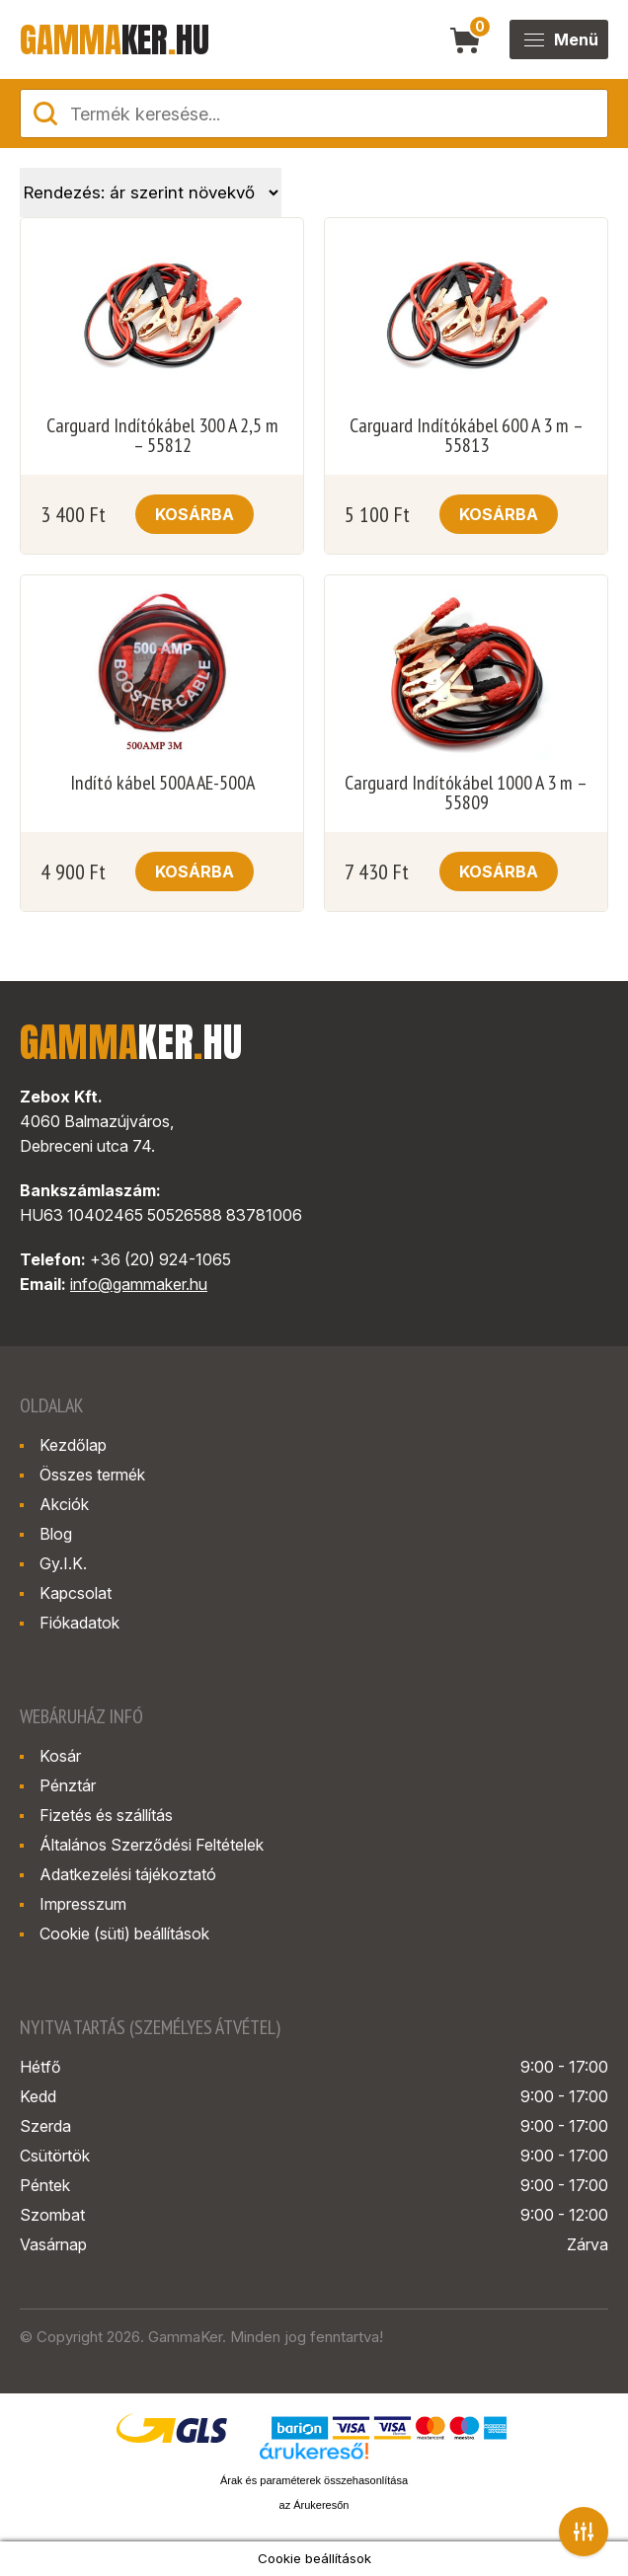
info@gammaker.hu (138, 1284)
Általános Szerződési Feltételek (151, 1845)
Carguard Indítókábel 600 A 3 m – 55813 (467, 435)
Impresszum (82, 1904)
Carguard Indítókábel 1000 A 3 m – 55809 (466, 792)
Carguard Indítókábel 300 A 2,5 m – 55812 (162, 435)
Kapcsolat (75, 1593)
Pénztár (67, 1785)
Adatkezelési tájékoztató (127, 1874)
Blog (55, 1534)
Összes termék (92, 1474)
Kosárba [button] (194, 514)
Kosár (60, 1756)
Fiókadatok (79, 1622)
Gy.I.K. (63, 1563)
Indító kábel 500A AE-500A (162, 783)
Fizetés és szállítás (106, 1815)
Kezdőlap (73, 1445)
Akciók (64, 1504)
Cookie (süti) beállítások (124, 1933)
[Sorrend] (150, 192)
